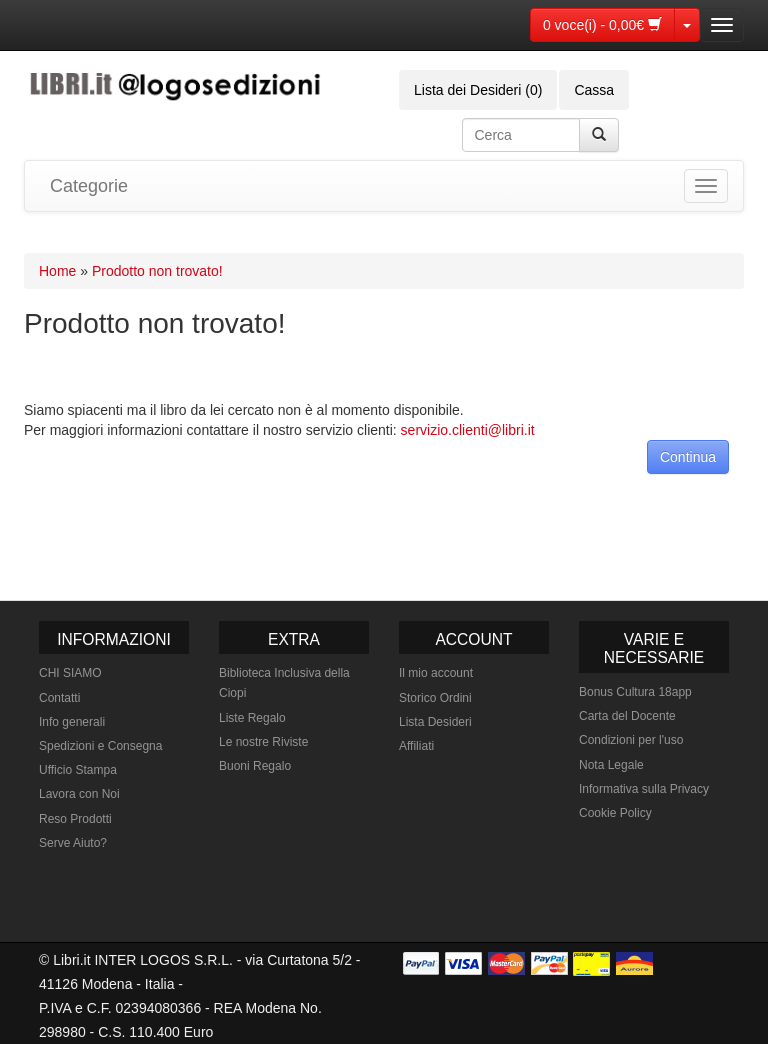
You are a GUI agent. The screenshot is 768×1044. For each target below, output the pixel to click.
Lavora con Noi (79, 794)
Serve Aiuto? (73, 843)
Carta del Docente (627, 716)
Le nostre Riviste (263, 742)
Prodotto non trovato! (157, 271)
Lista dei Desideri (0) (478, 90)
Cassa (594, 90)
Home (57, 271)
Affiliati (416, 746)
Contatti (59, 698)
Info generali (72, 722)
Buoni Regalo (255, 766)
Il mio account (436, 673)
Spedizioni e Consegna (100, 746)
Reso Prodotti (75, 819)
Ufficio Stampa (78, 770)
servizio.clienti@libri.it (468, 430)
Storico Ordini (435, 698)
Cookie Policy (615, 813)
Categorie (89, 186)
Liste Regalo (252, 718)
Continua (688, 457)
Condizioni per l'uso (631, 740)
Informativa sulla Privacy (644, 789)
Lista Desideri (435, 722)
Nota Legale (611, 765)
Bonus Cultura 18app (635, 692)
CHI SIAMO (70, 673)
